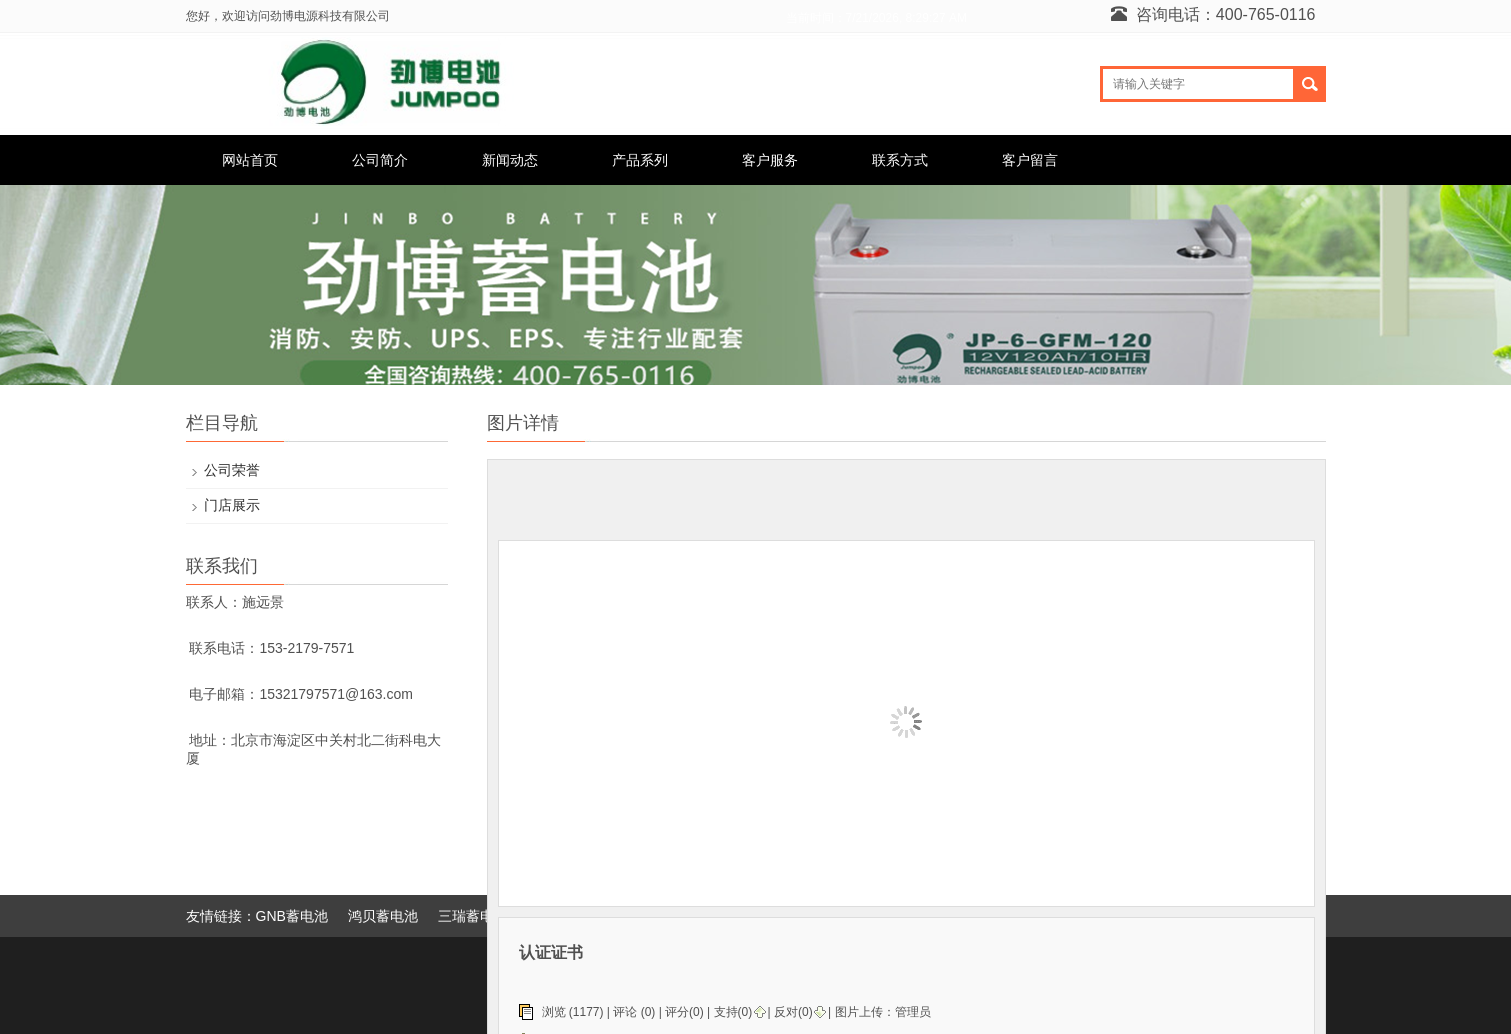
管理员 (913, 1012)
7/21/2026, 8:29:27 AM (906, 18)
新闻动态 (510, 160)
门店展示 (232, 505)
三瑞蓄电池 (473, 916)
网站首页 (250, 160)
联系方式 (900, 160)
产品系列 (640, 160)
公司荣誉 (232, 470)
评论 (625, 1012)
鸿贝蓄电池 (383, 916)
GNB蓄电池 (292, 916)
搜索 (1310, 84)
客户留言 (1030, 160)
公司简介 (380, 160)
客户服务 (770, 160)
